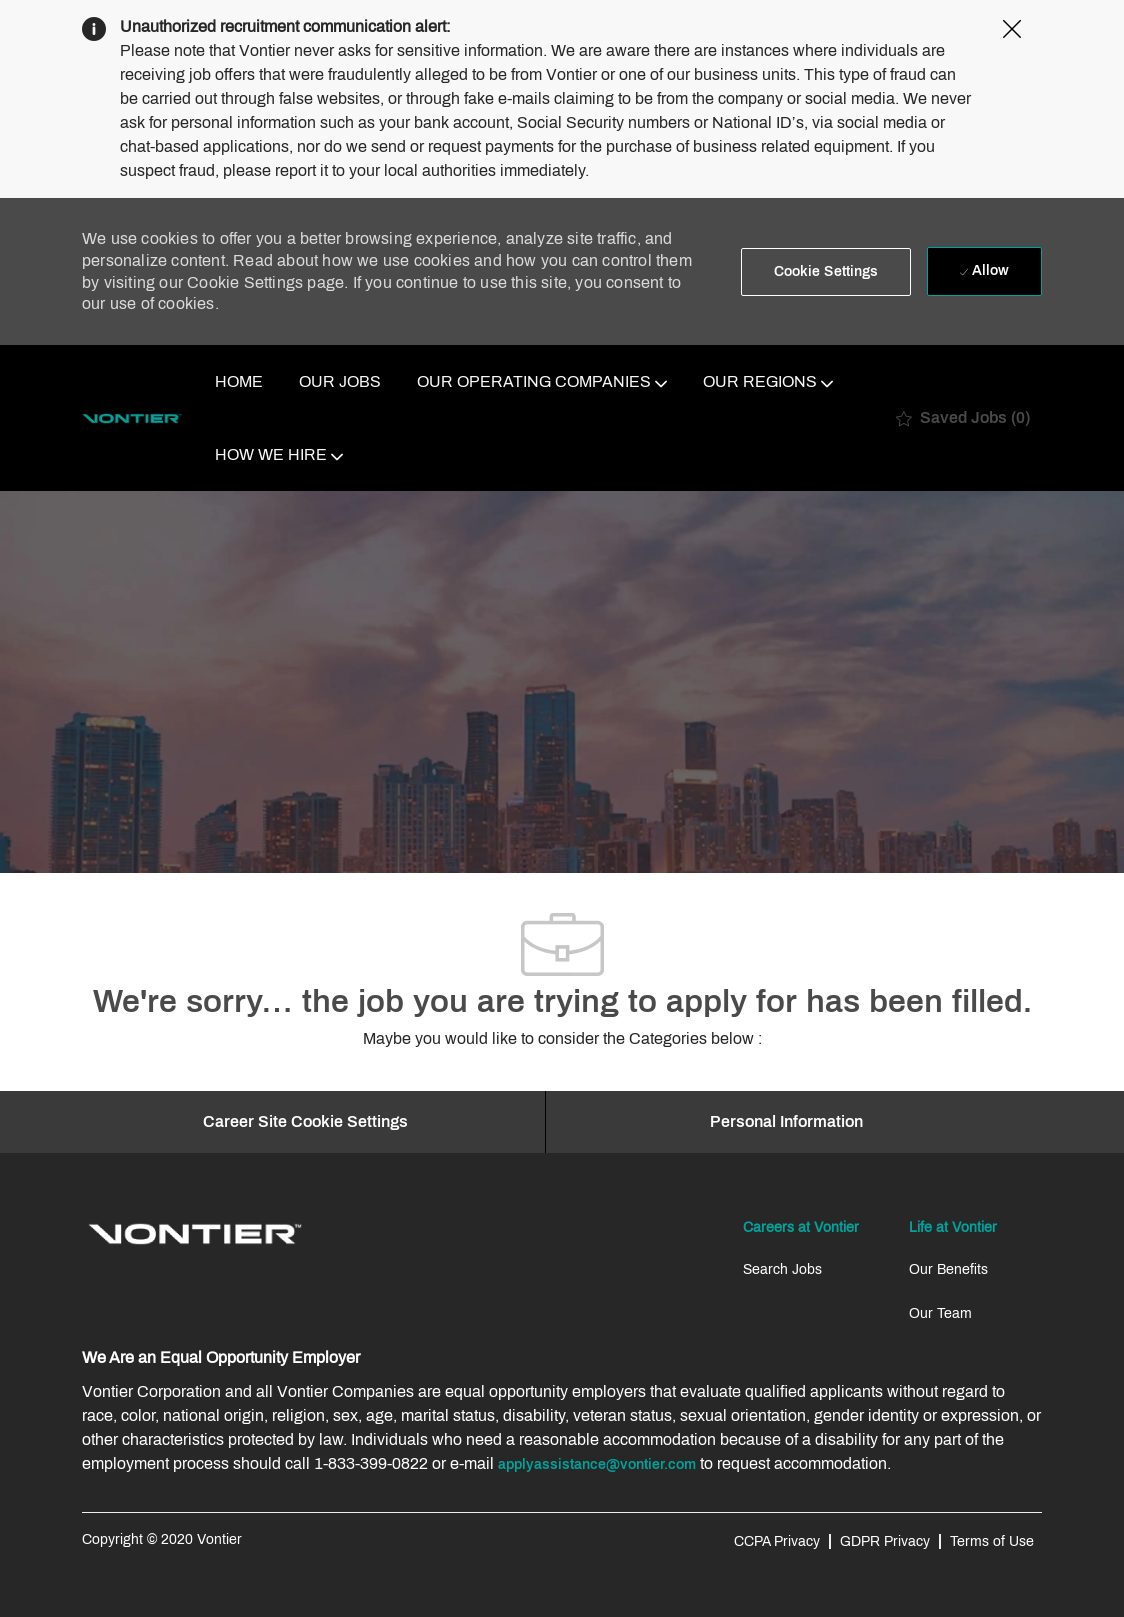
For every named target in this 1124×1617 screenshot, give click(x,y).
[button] (826, 272)
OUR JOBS (340, 381)
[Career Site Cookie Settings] (305, 1122)
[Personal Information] (786, 1122)
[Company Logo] (132, 418)
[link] (195, 1234)
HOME (239, 381)
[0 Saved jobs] (963, 417)
